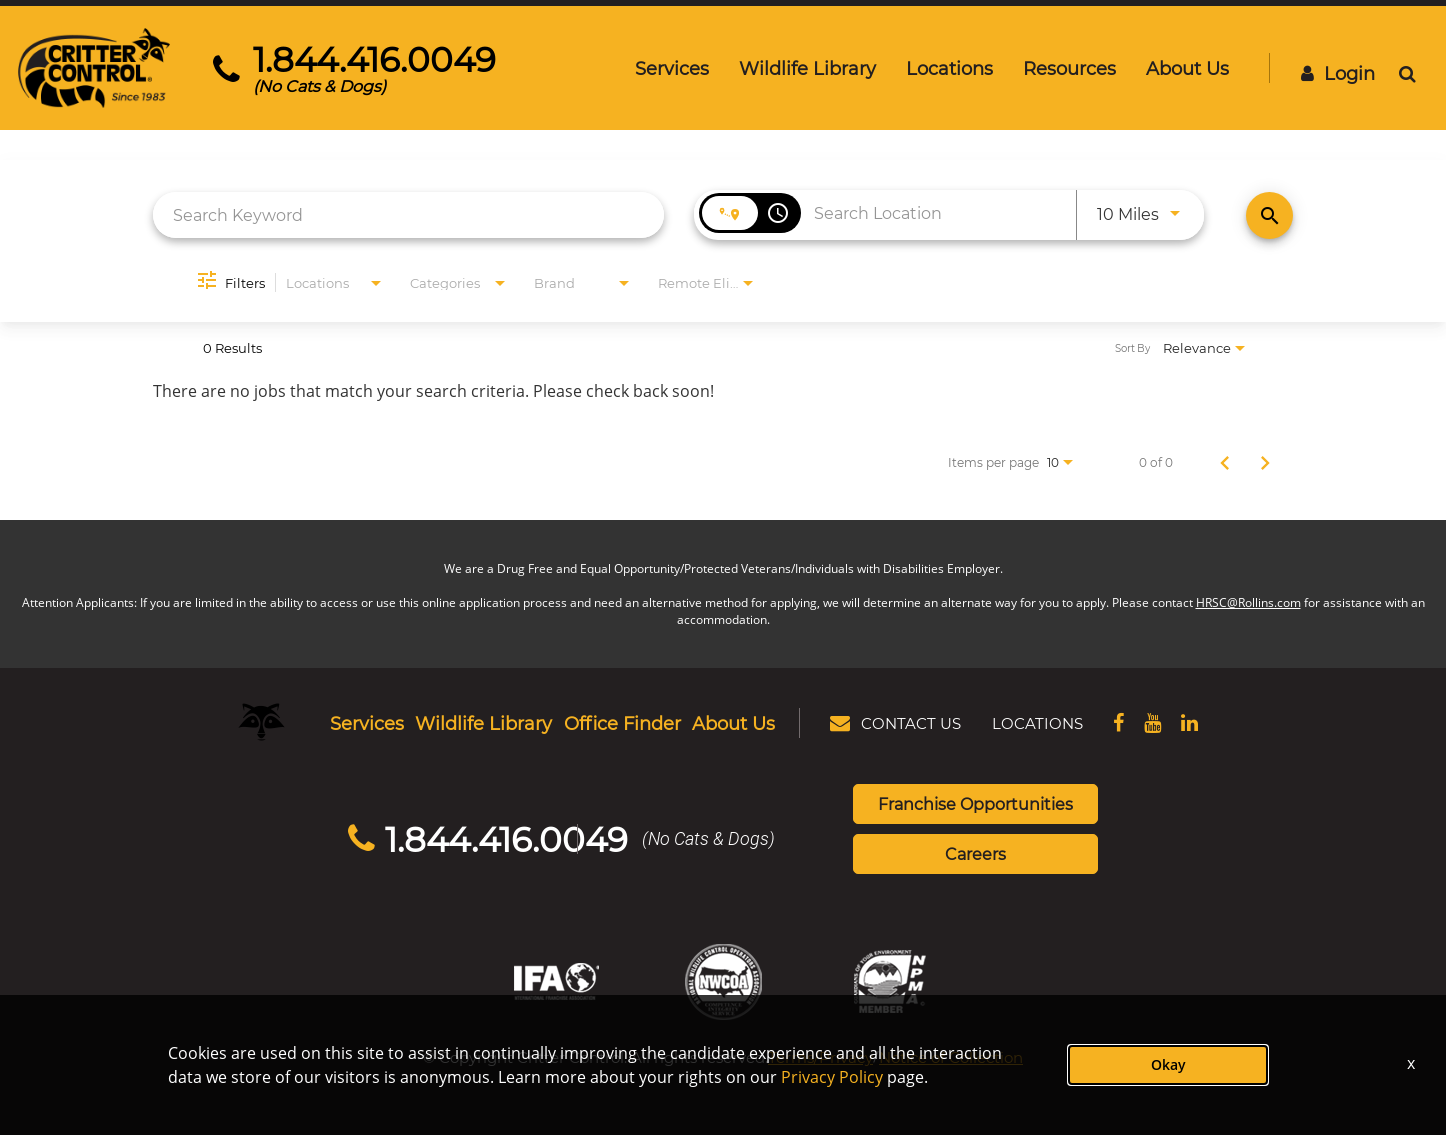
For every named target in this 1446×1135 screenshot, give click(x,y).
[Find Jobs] (1269, 215)
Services (672, 68)
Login (1338, 73)
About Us (1187, 68)
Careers (975, 853)
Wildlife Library (807, 68)
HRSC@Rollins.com (1248, 602)
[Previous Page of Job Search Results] (1225, 462)
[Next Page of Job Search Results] (1265, 462)
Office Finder (622, 723)
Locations (949, 68)
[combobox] (408, 214)
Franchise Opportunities (975, 803)
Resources (1069, 68)
